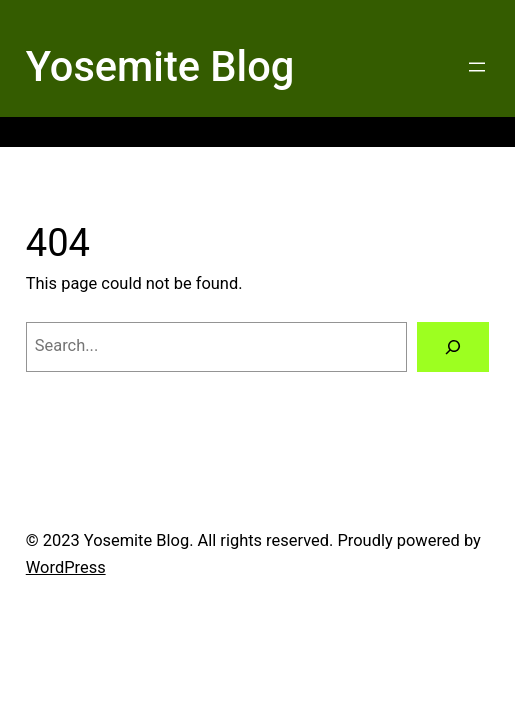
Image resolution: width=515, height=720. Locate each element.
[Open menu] (477, 67)
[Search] (453, 347)
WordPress (66, 567)
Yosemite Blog (160, 66)
